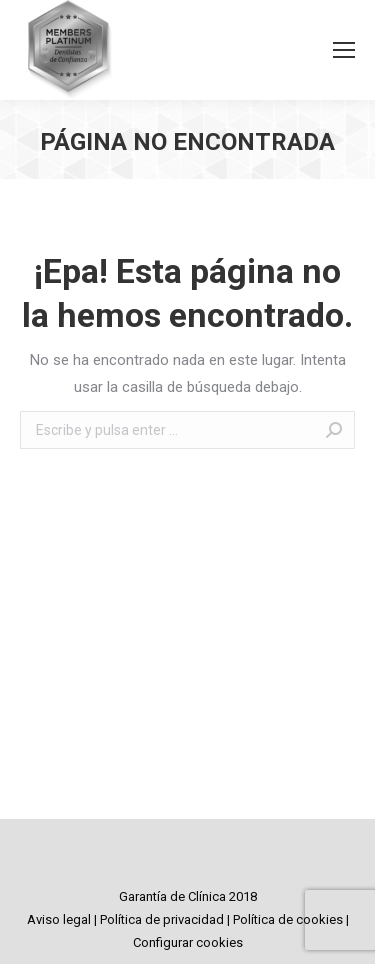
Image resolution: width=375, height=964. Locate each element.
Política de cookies (288, 919)
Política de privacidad (162, 919)
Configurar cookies (188, 942)
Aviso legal (59, 919)
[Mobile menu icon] (344, 50)
